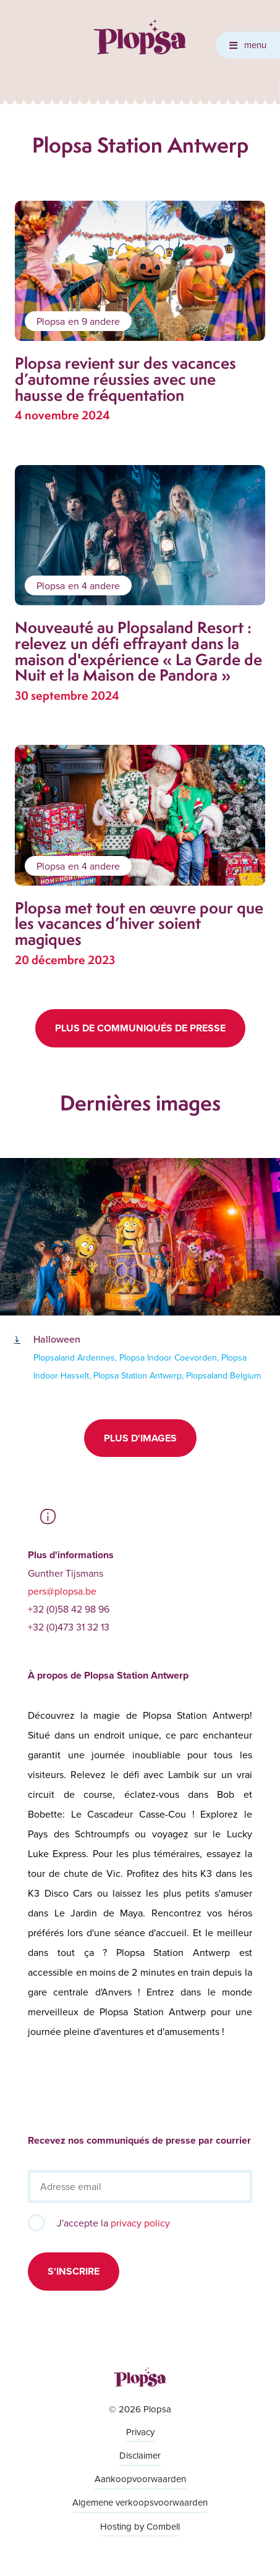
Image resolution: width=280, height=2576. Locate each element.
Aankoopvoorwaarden (140, 2478)
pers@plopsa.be (62, 1591)
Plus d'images (140, 1438)
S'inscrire (74, 2271)
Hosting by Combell (140, 2526)
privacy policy (140, 2223)
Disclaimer (140, 2455)
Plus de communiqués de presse (140, 1028)
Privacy (140, 2431)
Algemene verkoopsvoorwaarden (140, 2502)
